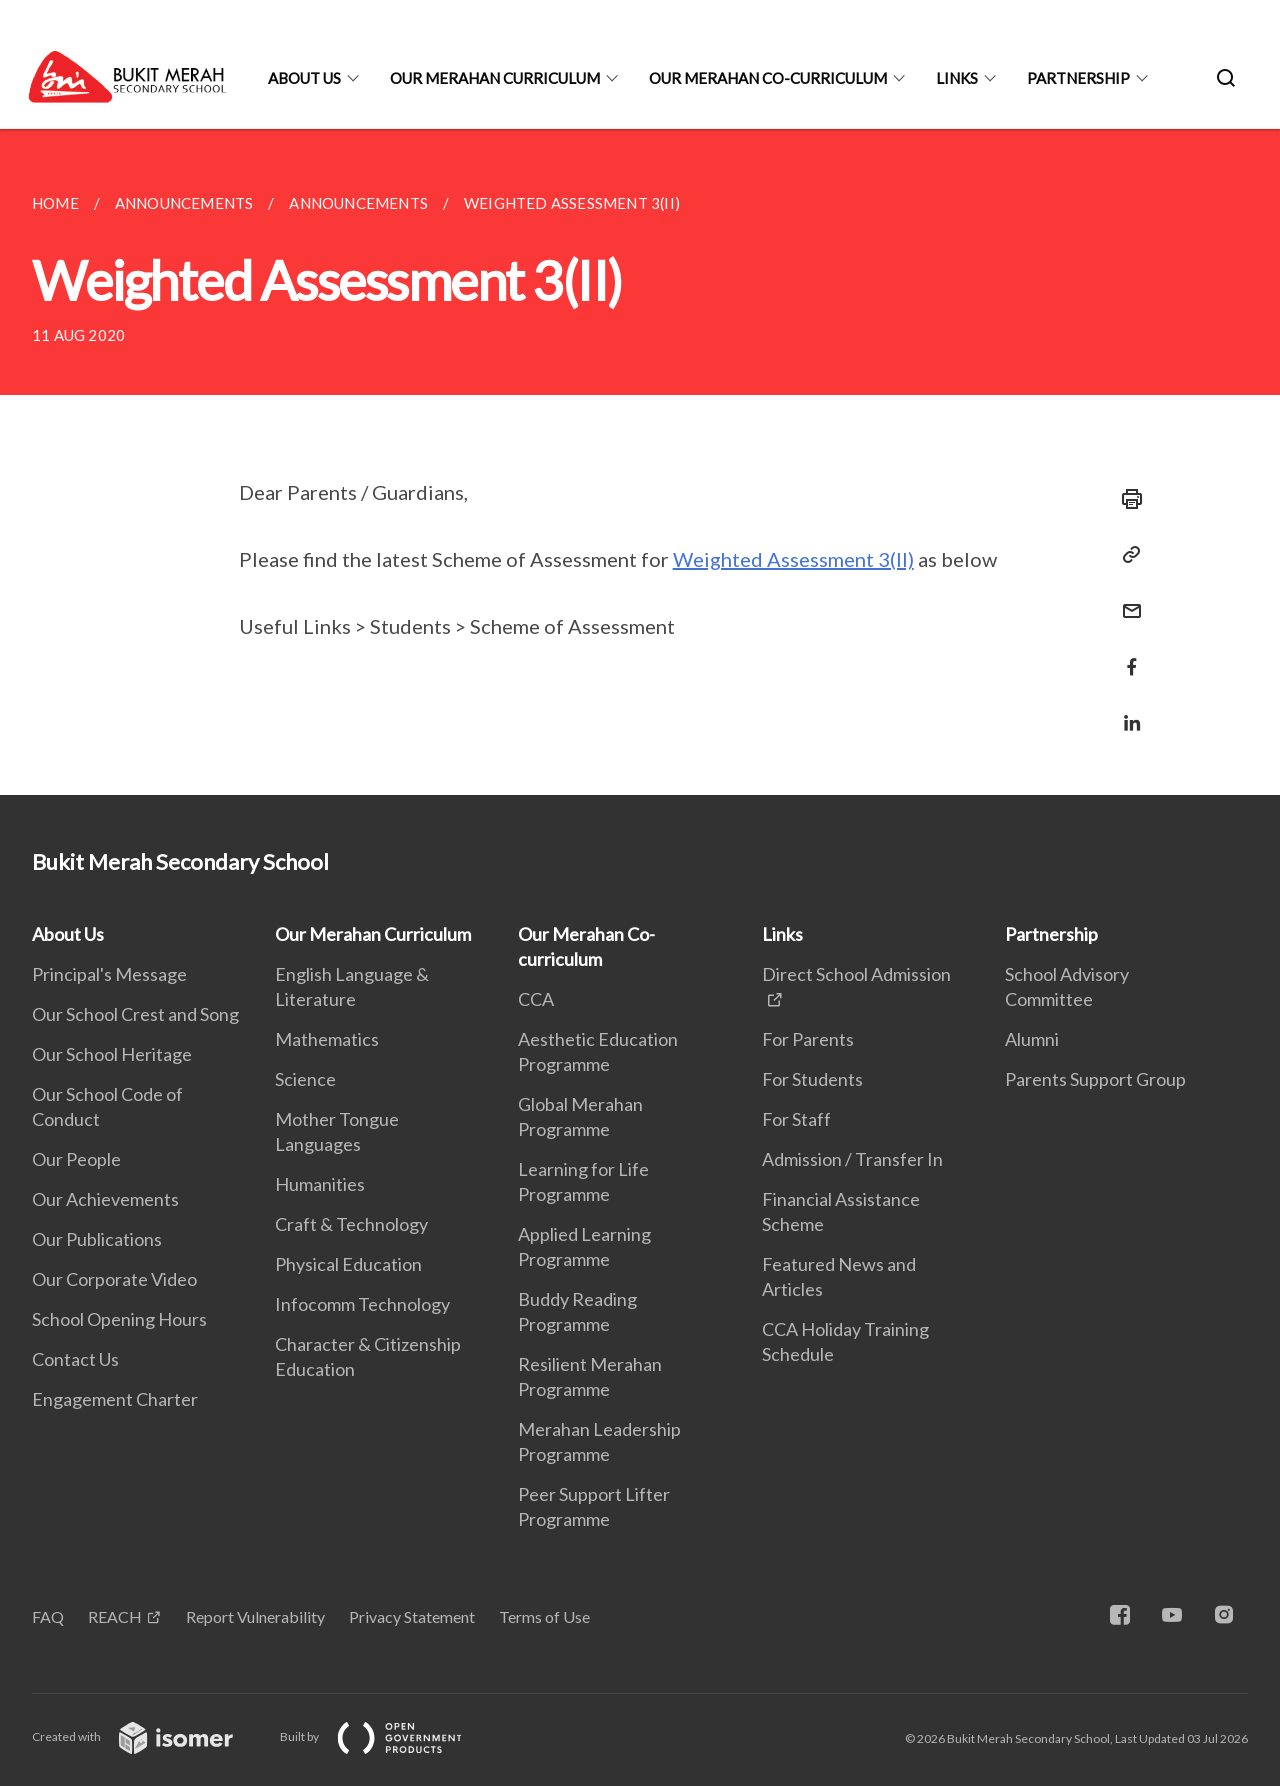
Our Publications (97, 1239)
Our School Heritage (112, 1054)
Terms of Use (544, 1616)
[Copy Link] (1126, 555)
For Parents (808, 1039)
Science (305, 1079)
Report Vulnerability (255, 1616)
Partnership (1078, 78)
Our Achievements (105, 1199)
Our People (76, 1159)
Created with (148, 1736)
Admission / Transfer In (852, 1159)
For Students (812, 1079)
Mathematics (327, 1039)
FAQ (48, 1616)
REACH (115, 1616)
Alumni (1032, 1039)
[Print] (1126, 499)
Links (957, 78)
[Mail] (1126, 598)
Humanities (320, 1184)
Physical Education (348, 1264)
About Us (304, 78)
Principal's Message (109, 974)
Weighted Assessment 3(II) (793, 559)
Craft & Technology (351, 1224)
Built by (387, 1736)
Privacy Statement (412, 1616)
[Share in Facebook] (1126, 654)
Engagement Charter (115, 1399)
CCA (536, 999)
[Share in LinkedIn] (1126, 710)
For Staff (796, 1119)
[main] (640, 462)
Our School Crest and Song (135, 1014)
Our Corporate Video (114, 1279)
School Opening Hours (119, 1319)
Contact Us (75, 1359)
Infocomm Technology (362, 1304)
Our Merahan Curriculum (495, 78)
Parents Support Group (1095, 1079)
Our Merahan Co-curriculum (768, 78)
